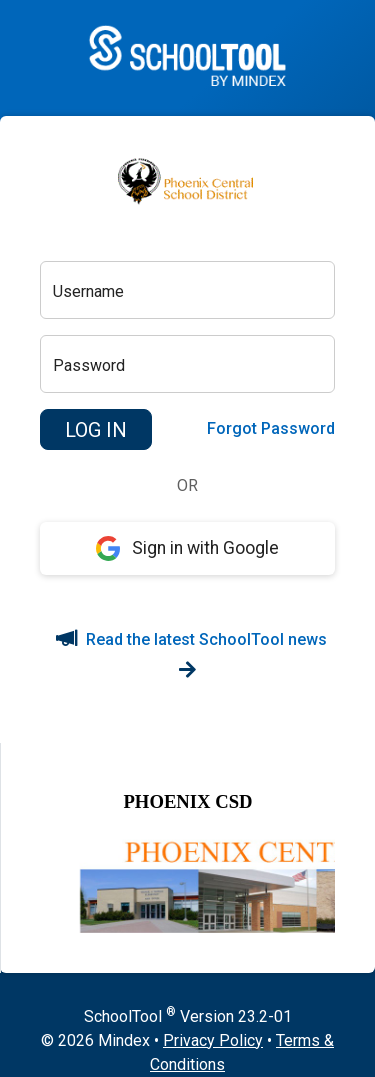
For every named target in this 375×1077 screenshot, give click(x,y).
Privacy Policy (213, 1040)
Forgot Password (271, 428)
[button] (96, 430)
